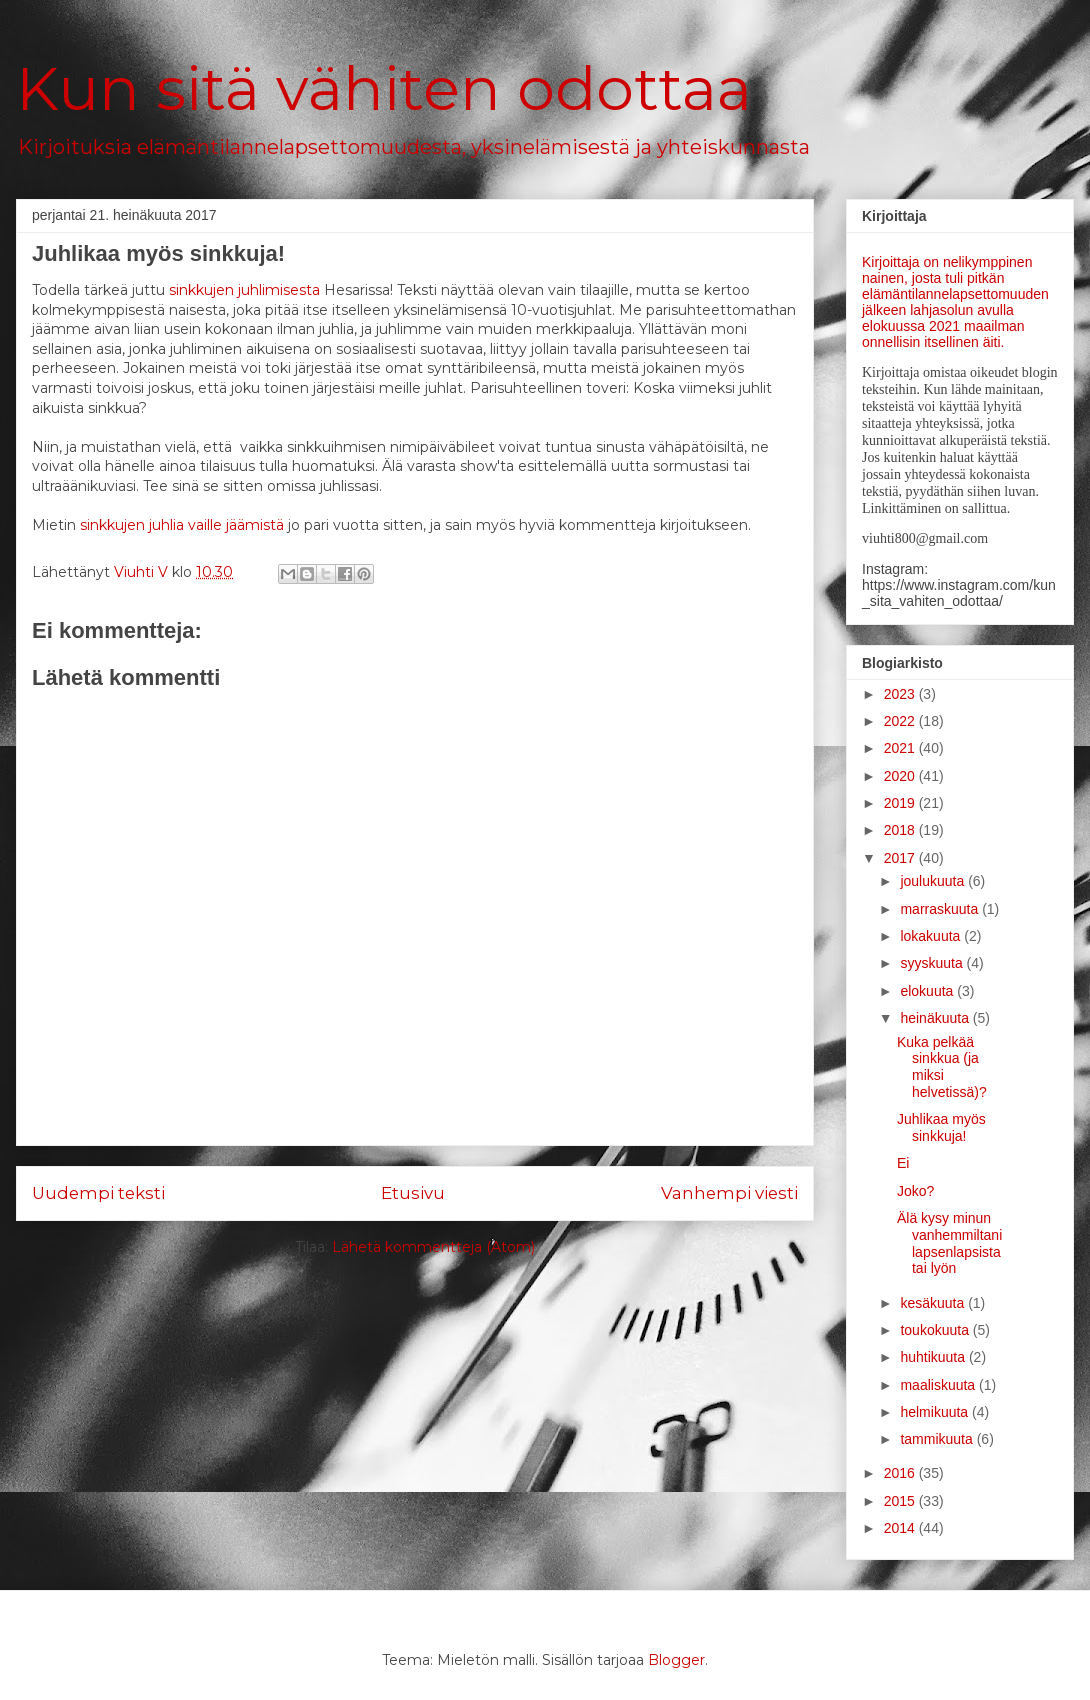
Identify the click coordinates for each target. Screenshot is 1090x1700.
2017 (901, 858)
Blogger (676, 1660)
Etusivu (413, 1193)
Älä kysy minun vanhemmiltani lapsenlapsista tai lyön (949, 1243)
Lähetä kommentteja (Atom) (433, 1247)
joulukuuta (934, 881)
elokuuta (928, 991)
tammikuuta (938, 1439)
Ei (903, 1163)
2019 (901, 803)
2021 (901, 748)
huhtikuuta (934, 1357)
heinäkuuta (936, 1018)
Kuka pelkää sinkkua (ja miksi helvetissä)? (942, 1067)
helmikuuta (936, 1412)
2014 (901, 1528)
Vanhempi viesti (729, 1193)
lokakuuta (932, 936)
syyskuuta (933, 963)
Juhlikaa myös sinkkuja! (941, 1127)
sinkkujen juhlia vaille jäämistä (182, 525)
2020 (901, 776)
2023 (901, 694)
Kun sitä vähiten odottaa (384, 88)
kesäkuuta (934, 1303)
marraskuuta (941, 909)
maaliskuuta (939, 1385)
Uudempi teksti (98, 1193)
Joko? (915, 1191)
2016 (901, 1473)
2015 (901, 1501)
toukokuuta (936, 1330)
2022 (901, 721)
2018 (901, 830)
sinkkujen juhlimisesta (244, 290)
